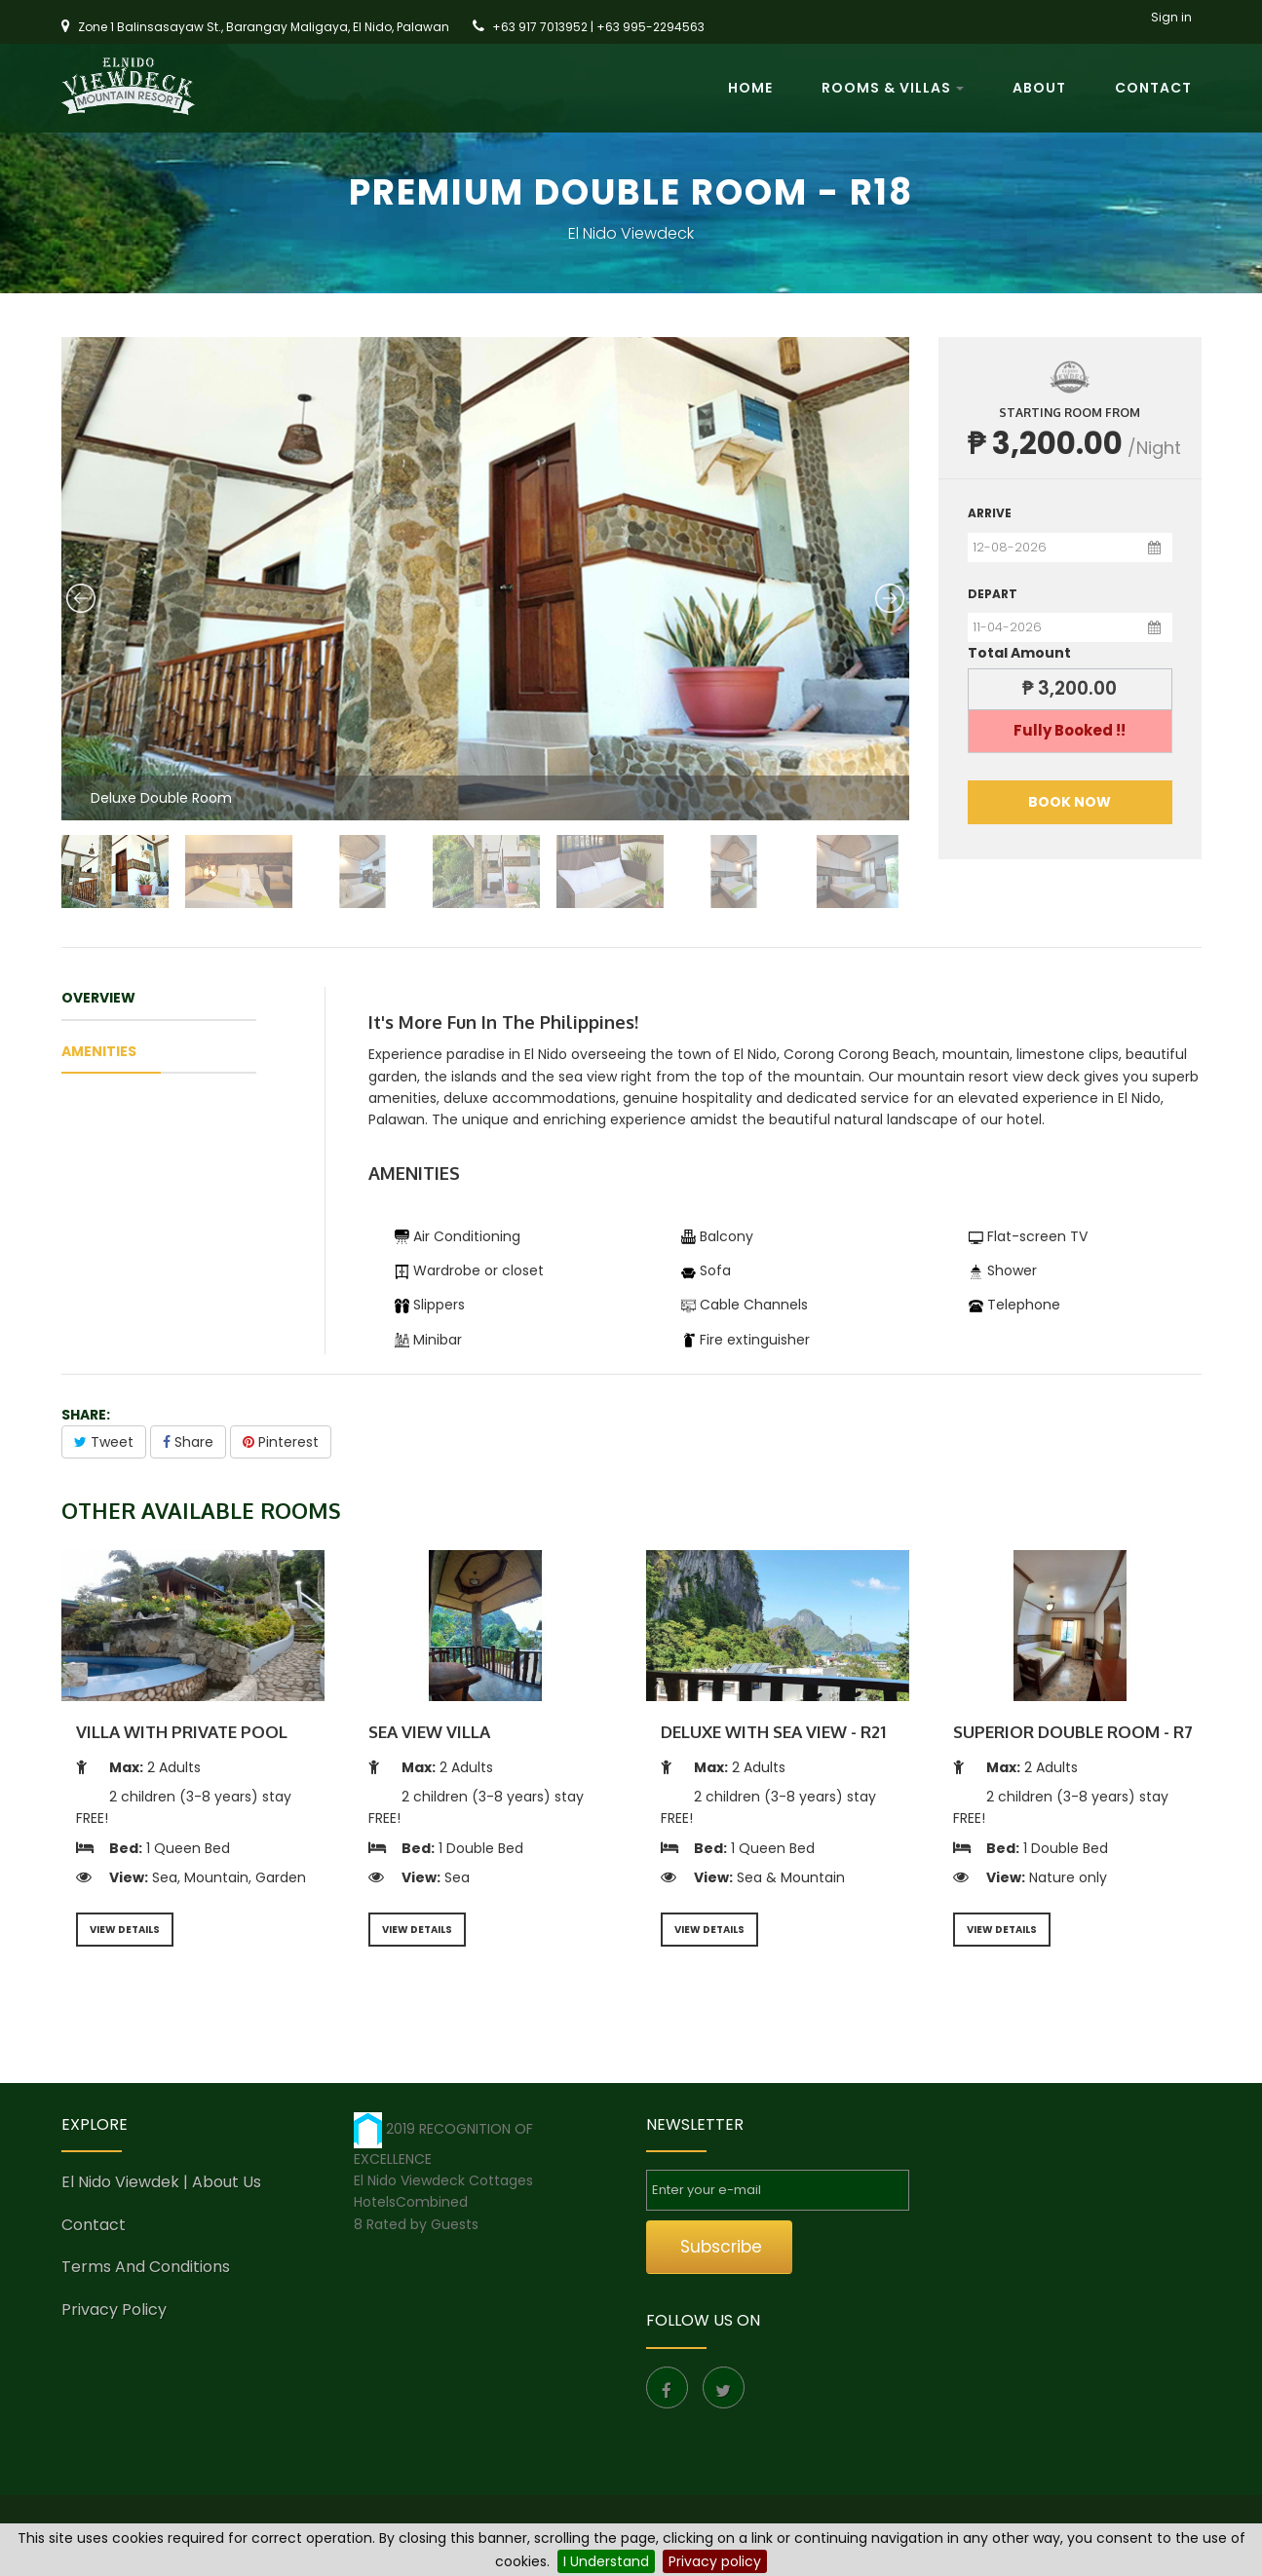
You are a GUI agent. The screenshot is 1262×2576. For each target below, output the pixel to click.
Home (750, 92)
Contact (1153, 92)
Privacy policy (715, 2561)
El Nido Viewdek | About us (161, 2182)
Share (188, 1442)
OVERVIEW (98, 997)
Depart (992, 594)
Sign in (1171, 20)
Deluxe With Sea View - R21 (773, 1732)
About (1039, 92)
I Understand (606, 2561)
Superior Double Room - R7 (1073, 1732)
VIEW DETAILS (125, 1929)
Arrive (990, 513)
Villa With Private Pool (181, 1732)
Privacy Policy (114, 2309)
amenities (98, 1051)
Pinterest (281, 1442)
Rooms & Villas (893, 92)
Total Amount (1019, 653)
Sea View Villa (429, 1732)
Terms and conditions (145, 2266)
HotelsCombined (411, 2202)
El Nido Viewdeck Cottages (443, 2180)
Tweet (104, 1442)
